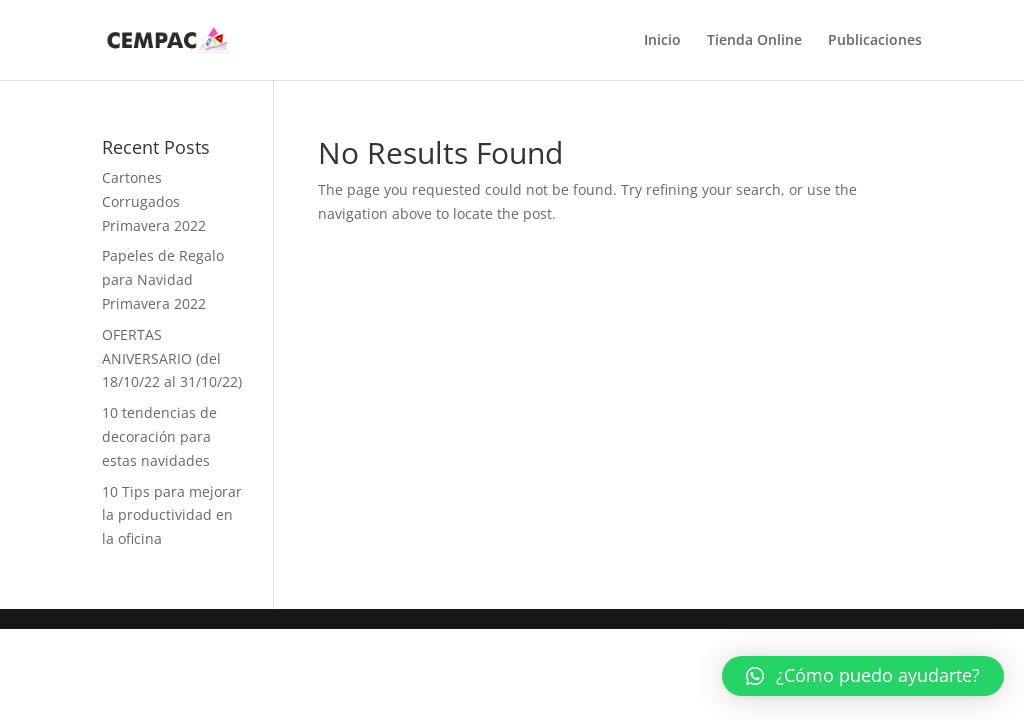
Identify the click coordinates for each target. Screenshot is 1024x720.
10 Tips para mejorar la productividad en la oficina (172, 515)
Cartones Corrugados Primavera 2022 (154, 201)
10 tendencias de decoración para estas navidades (159, 436)
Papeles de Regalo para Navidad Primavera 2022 (163, 279)
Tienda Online (754, 41)
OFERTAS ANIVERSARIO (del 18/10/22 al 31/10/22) (172, 358)
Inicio (662, 41)
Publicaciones (875, 41)
